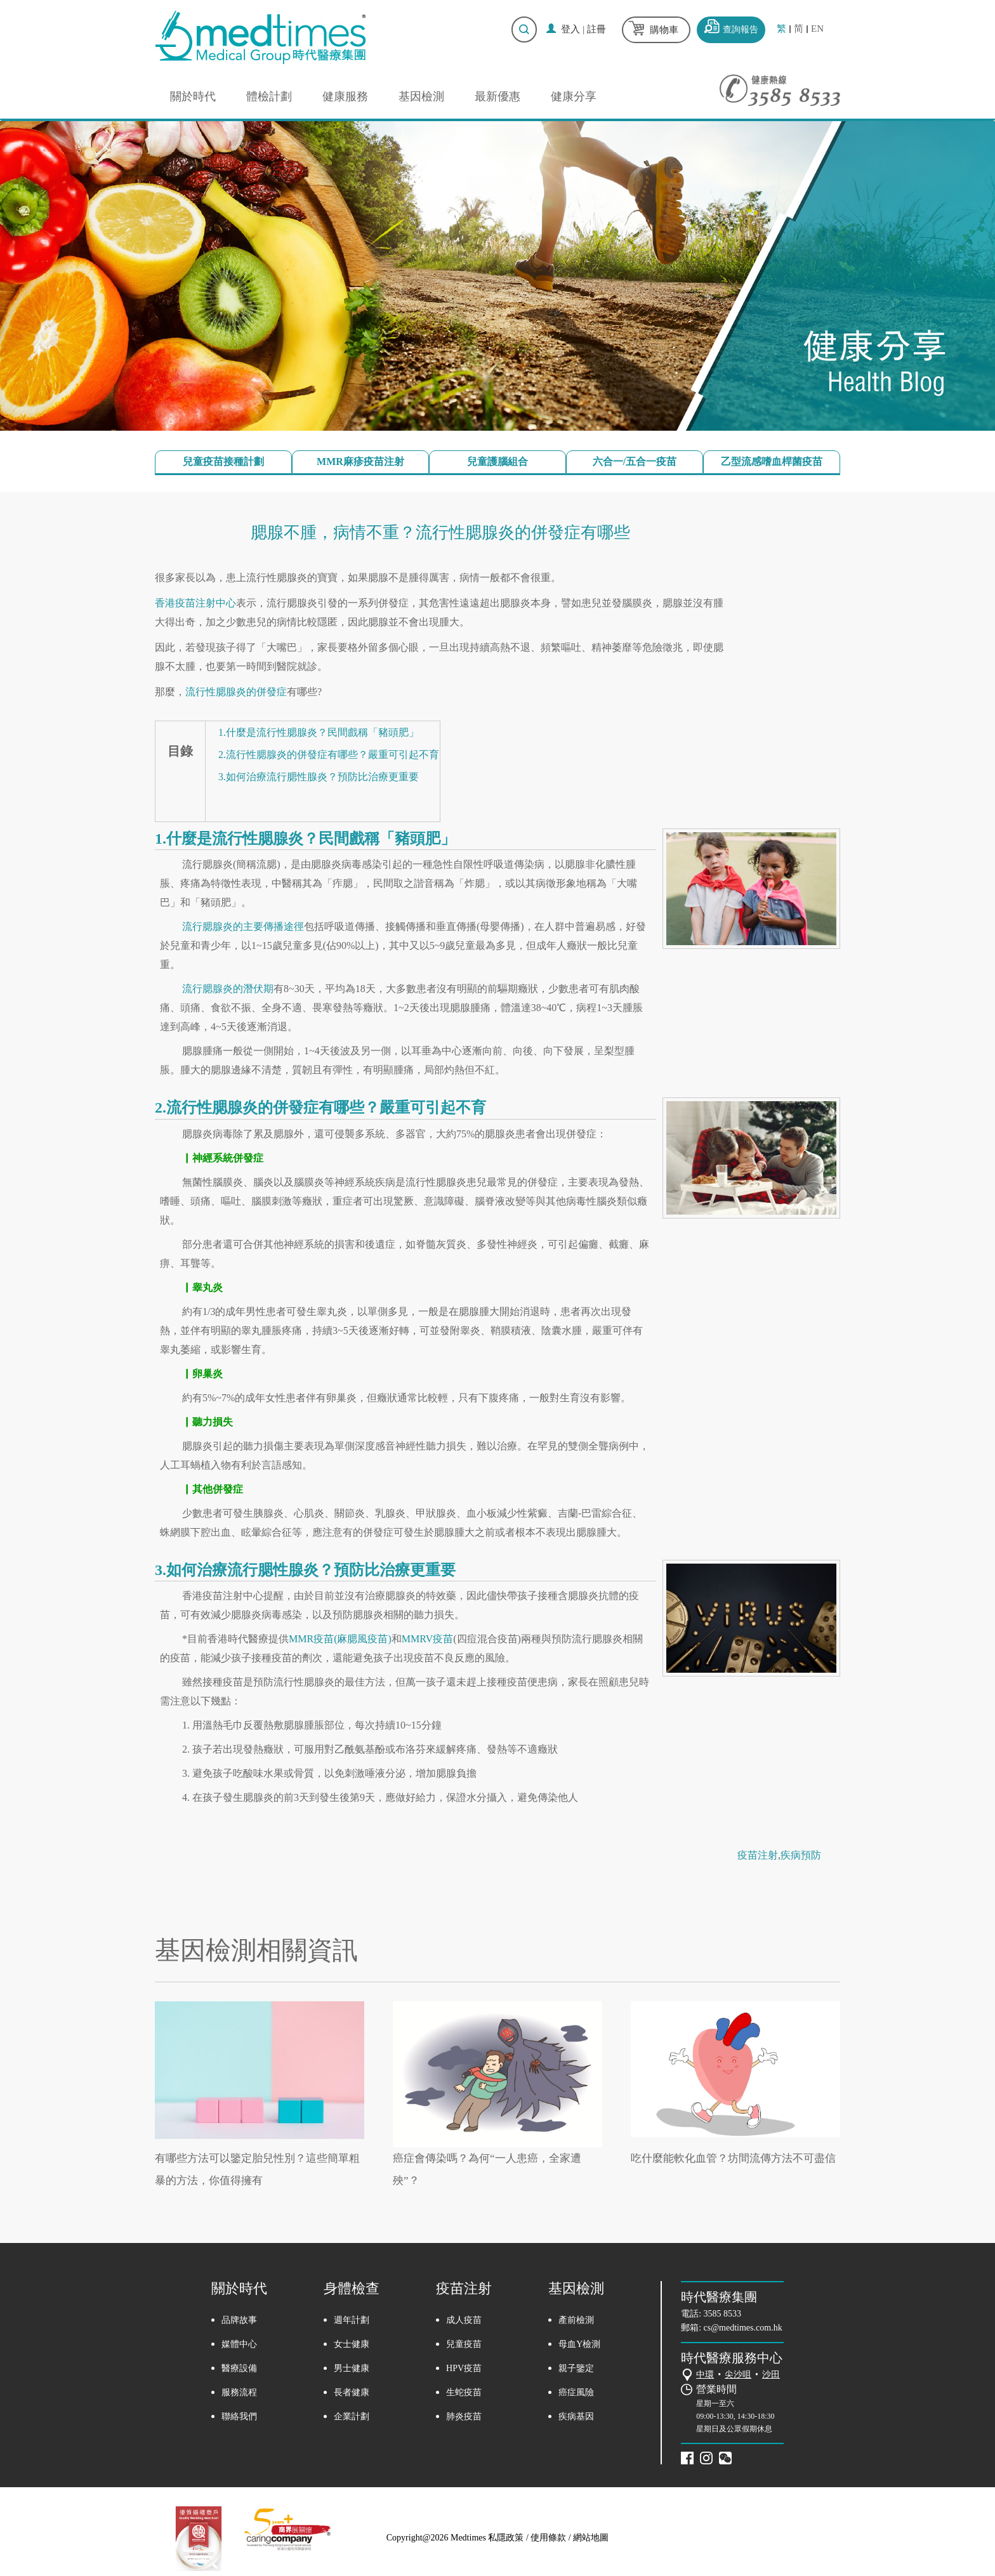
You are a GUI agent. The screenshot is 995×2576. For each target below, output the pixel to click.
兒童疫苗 (464, 2344)
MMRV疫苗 (427, 1638)
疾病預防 (801, 1855)
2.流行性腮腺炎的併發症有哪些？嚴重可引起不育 (328, 754)
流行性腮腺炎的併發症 (236, 691)
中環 (705, 2374)
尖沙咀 (738, 2374)
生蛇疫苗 (464, 2392)
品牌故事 (239, 2320)
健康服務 (345, 96)
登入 (570, 29)
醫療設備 (239, 2368)
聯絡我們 (239, 2416)
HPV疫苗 (464, 2368)
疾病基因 (576, 2416)
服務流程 (239, 2392)
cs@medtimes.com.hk (743, 2327)
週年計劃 (351, 2320)
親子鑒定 (576, 2368)
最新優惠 (497, 96)
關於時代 (193, 96)
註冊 (596, 29)
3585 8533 (723, 2313)
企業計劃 (351, 2416)
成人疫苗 (464, 2320)
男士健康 (351, 2368)
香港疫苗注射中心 (195, 603)
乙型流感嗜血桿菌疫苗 (771, 461)
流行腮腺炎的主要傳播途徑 (243, 926)
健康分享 (573, 96)
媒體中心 (239, 2344)
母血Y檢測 (579, 2344)
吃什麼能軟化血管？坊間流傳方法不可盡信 (733, 2158)
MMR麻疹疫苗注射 (360, 461)
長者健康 (351, 2392)
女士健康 (351, 2344)
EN (817, 29)
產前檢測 (576, 2320)
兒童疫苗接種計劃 (223, 461)
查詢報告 (740, 29)
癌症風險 (576, 2392)
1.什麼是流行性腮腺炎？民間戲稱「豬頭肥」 (318, 732)
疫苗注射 (757, 1855)
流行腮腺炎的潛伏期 (227, 988)
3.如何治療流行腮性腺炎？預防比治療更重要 (318, 776)
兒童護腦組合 (497, 461)
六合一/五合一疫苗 (634, 461)
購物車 (664, 30)
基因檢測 (421, 96)
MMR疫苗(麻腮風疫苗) (340, 1638)
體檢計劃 (269, 96)
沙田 (771, 2374)
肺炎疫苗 (464, 2416)
